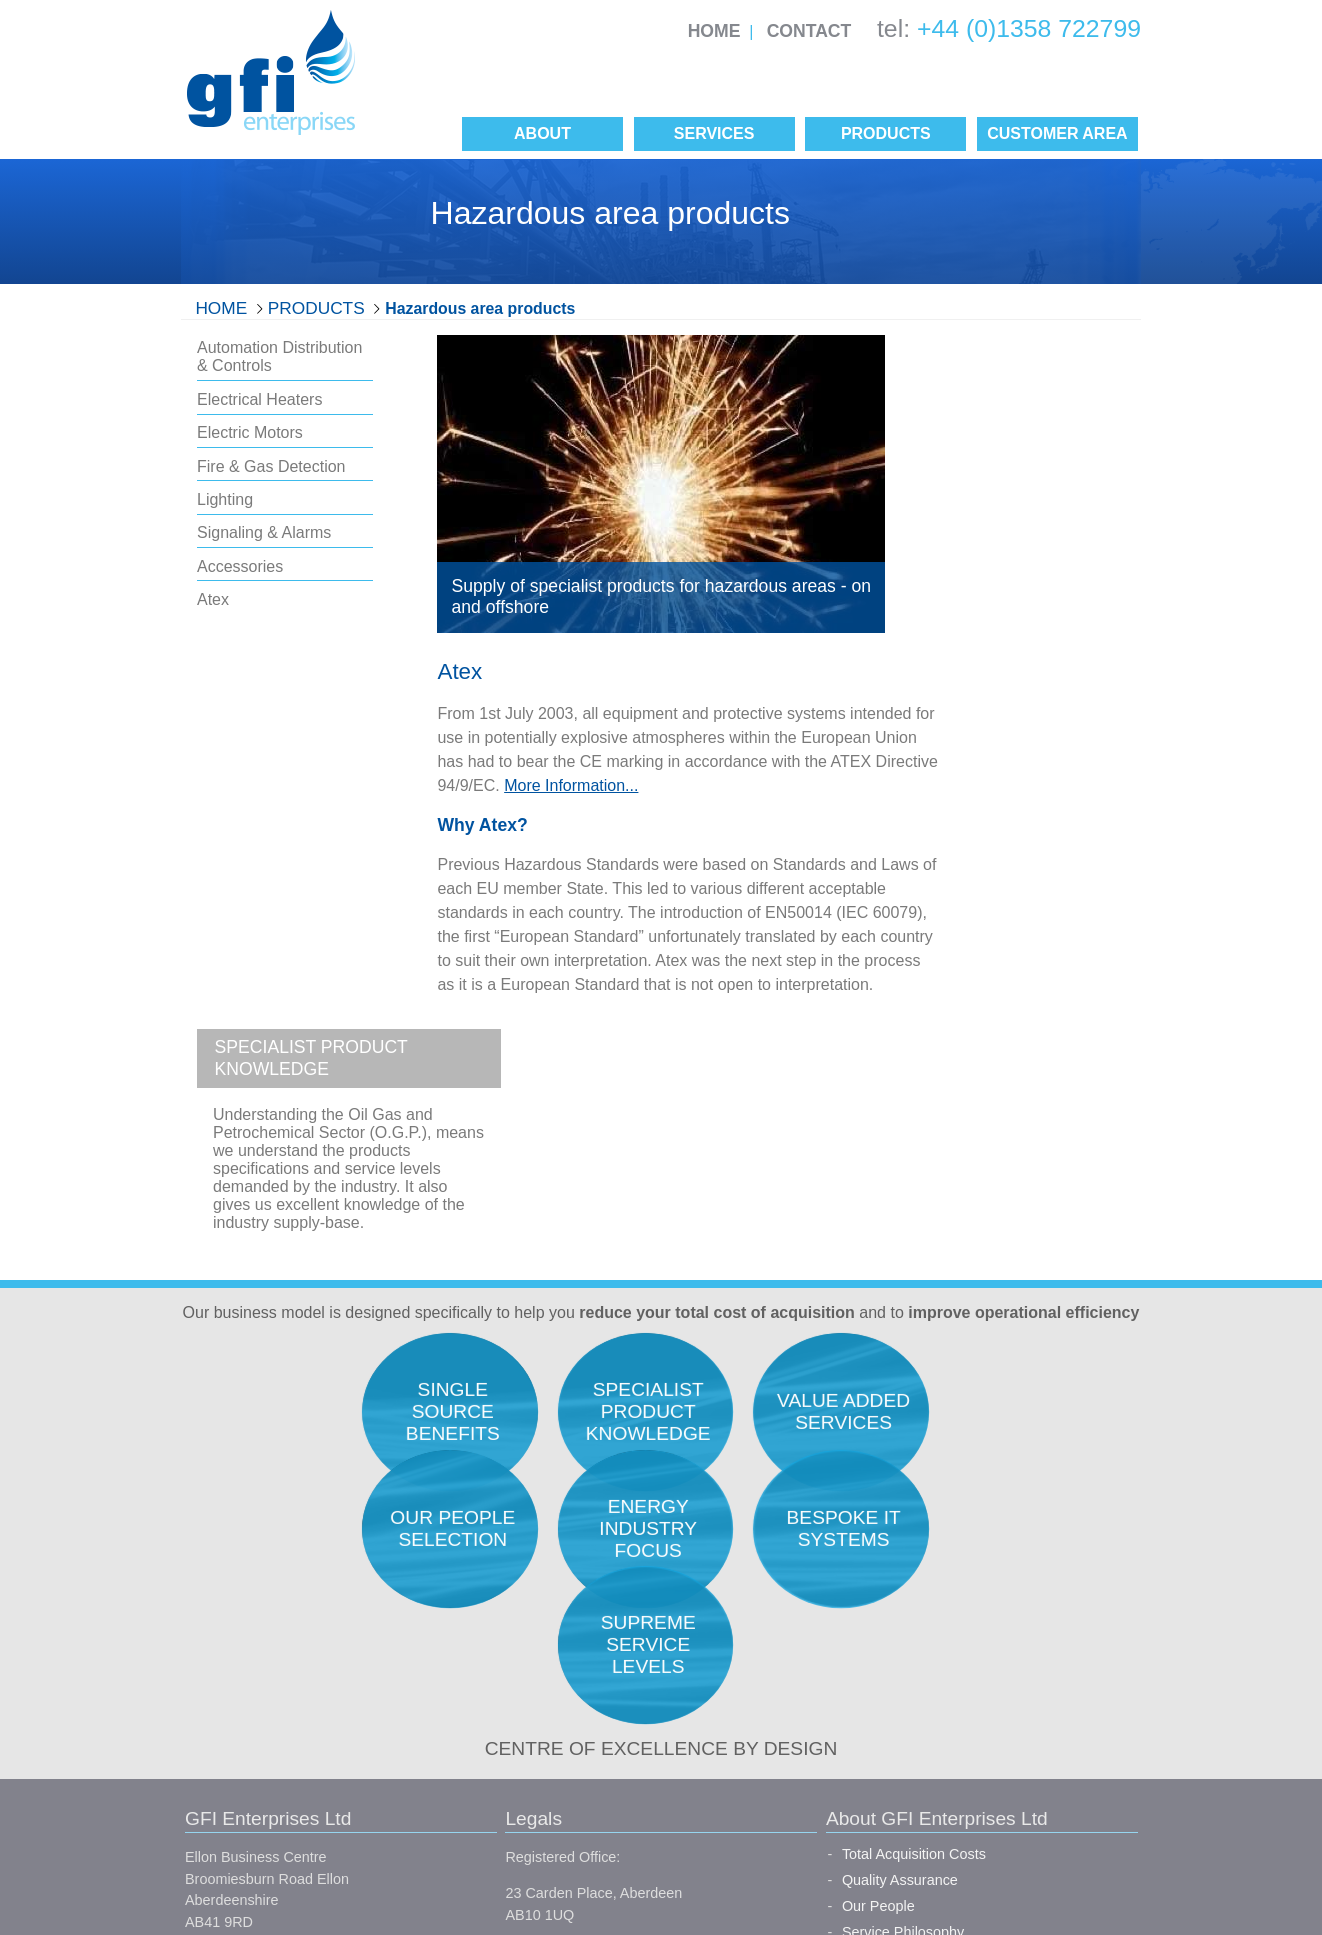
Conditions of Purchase (499, 1782)
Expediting (955, 1612)
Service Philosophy (743, 1612)
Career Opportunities (749, 1638)
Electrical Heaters (259, 399)
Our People (718, 1586)
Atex (213, 599)
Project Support (971, 1690)
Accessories (240, 566)
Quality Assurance (740, 1561)
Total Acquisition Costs (754, 1535)
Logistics (950, 1664)
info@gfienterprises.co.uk (266, 1732)
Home (714, 31)
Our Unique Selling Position (770, 1664)
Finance (947, 1716)
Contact (809, 31)
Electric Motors (250, 432)
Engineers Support (981, 1561)
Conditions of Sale (483, 1746)
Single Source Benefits (755, 1763)
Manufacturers (728, 1738)
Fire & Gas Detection (271, 466)
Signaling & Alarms (264, 532)
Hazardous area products (480, 308)
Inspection (955, 1638)
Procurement (963, 1586)
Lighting (225, 499)
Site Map (492, 1818)
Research (953, 1535)
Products (316, 308)
